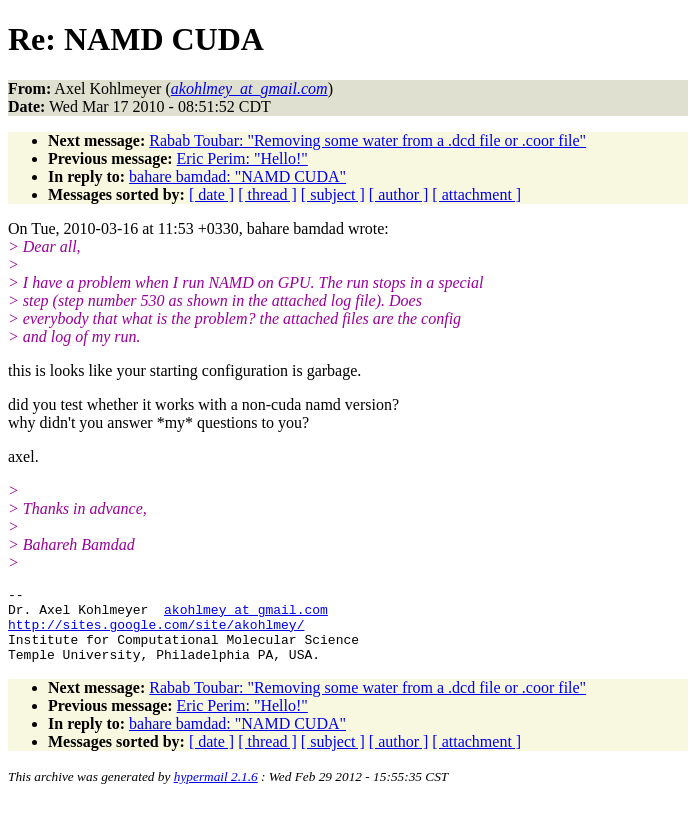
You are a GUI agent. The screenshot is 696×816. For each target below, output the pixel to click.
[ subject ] (333, 194)
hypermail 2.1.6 (216, 791)
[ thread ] (267, 194)
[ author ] (399, 194)
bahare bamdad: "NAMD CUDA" (237, 176)
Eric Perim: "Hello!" (242, 158)
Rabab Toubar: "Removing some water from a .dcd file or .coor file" (367, 140)
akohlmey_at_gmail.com (246, 615)
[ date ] (211, 194)
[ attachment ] (476, 194)
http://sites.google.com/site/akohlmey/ (156, 633)
